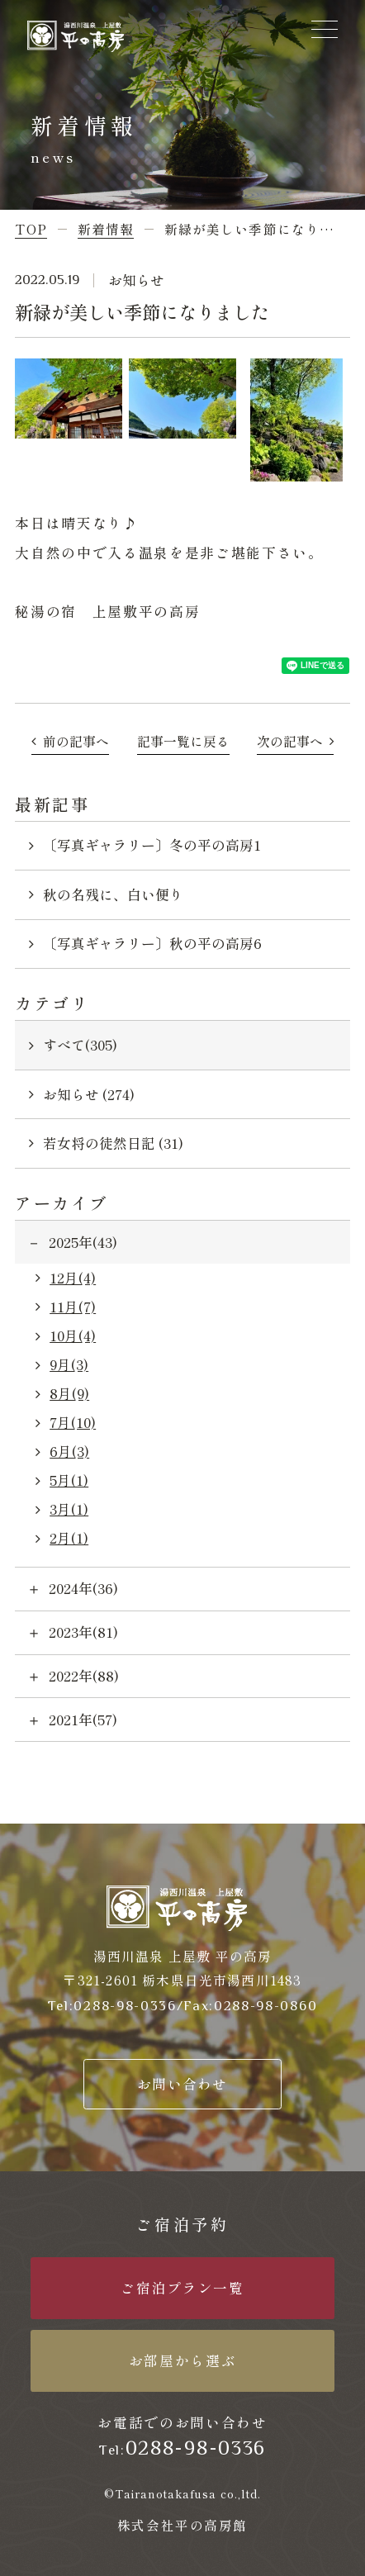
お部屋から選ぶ (183, 2360)
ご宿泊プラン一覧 (182, 2288)
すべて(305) (80, 1045)
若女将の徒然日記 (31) (113, 1143)
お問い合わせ (182, 2084)
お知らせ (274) (89, 1094)
